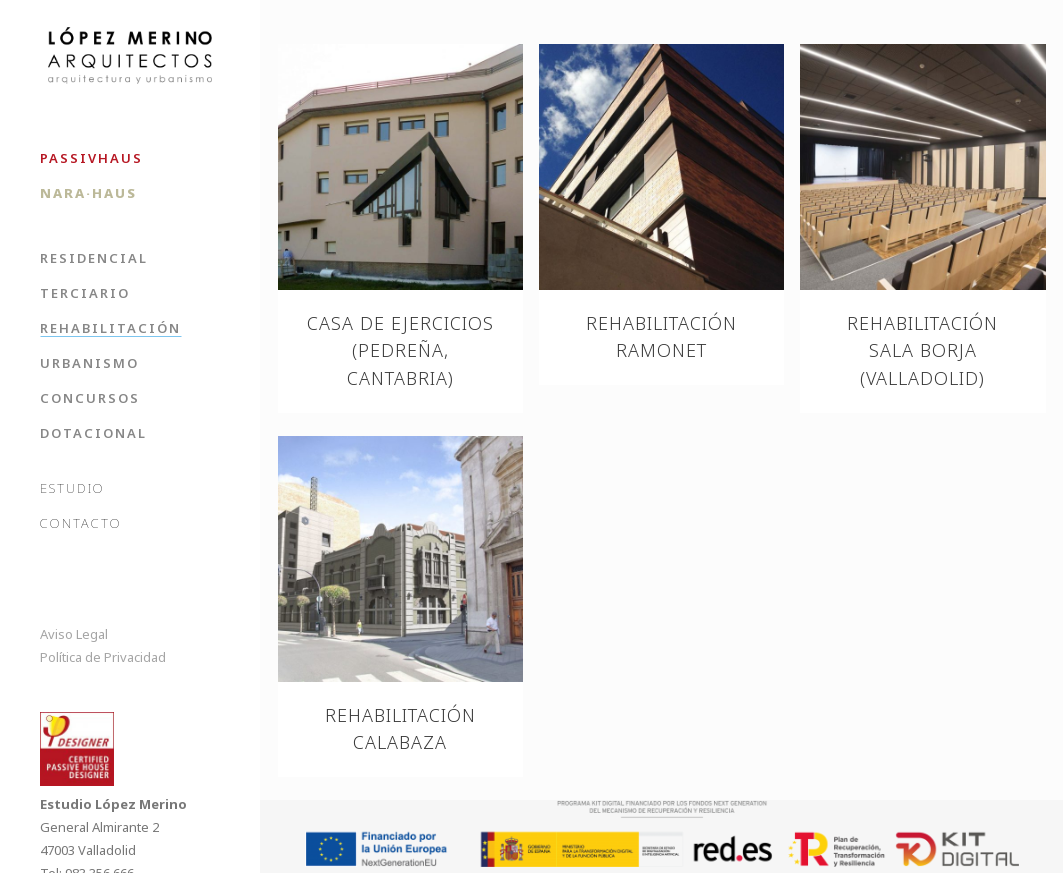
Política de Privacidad (103, 657)
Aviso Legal (74, 634)
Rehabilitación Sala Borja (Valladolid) (922, 350)
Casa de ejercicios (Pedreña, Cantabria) (400, 350)
